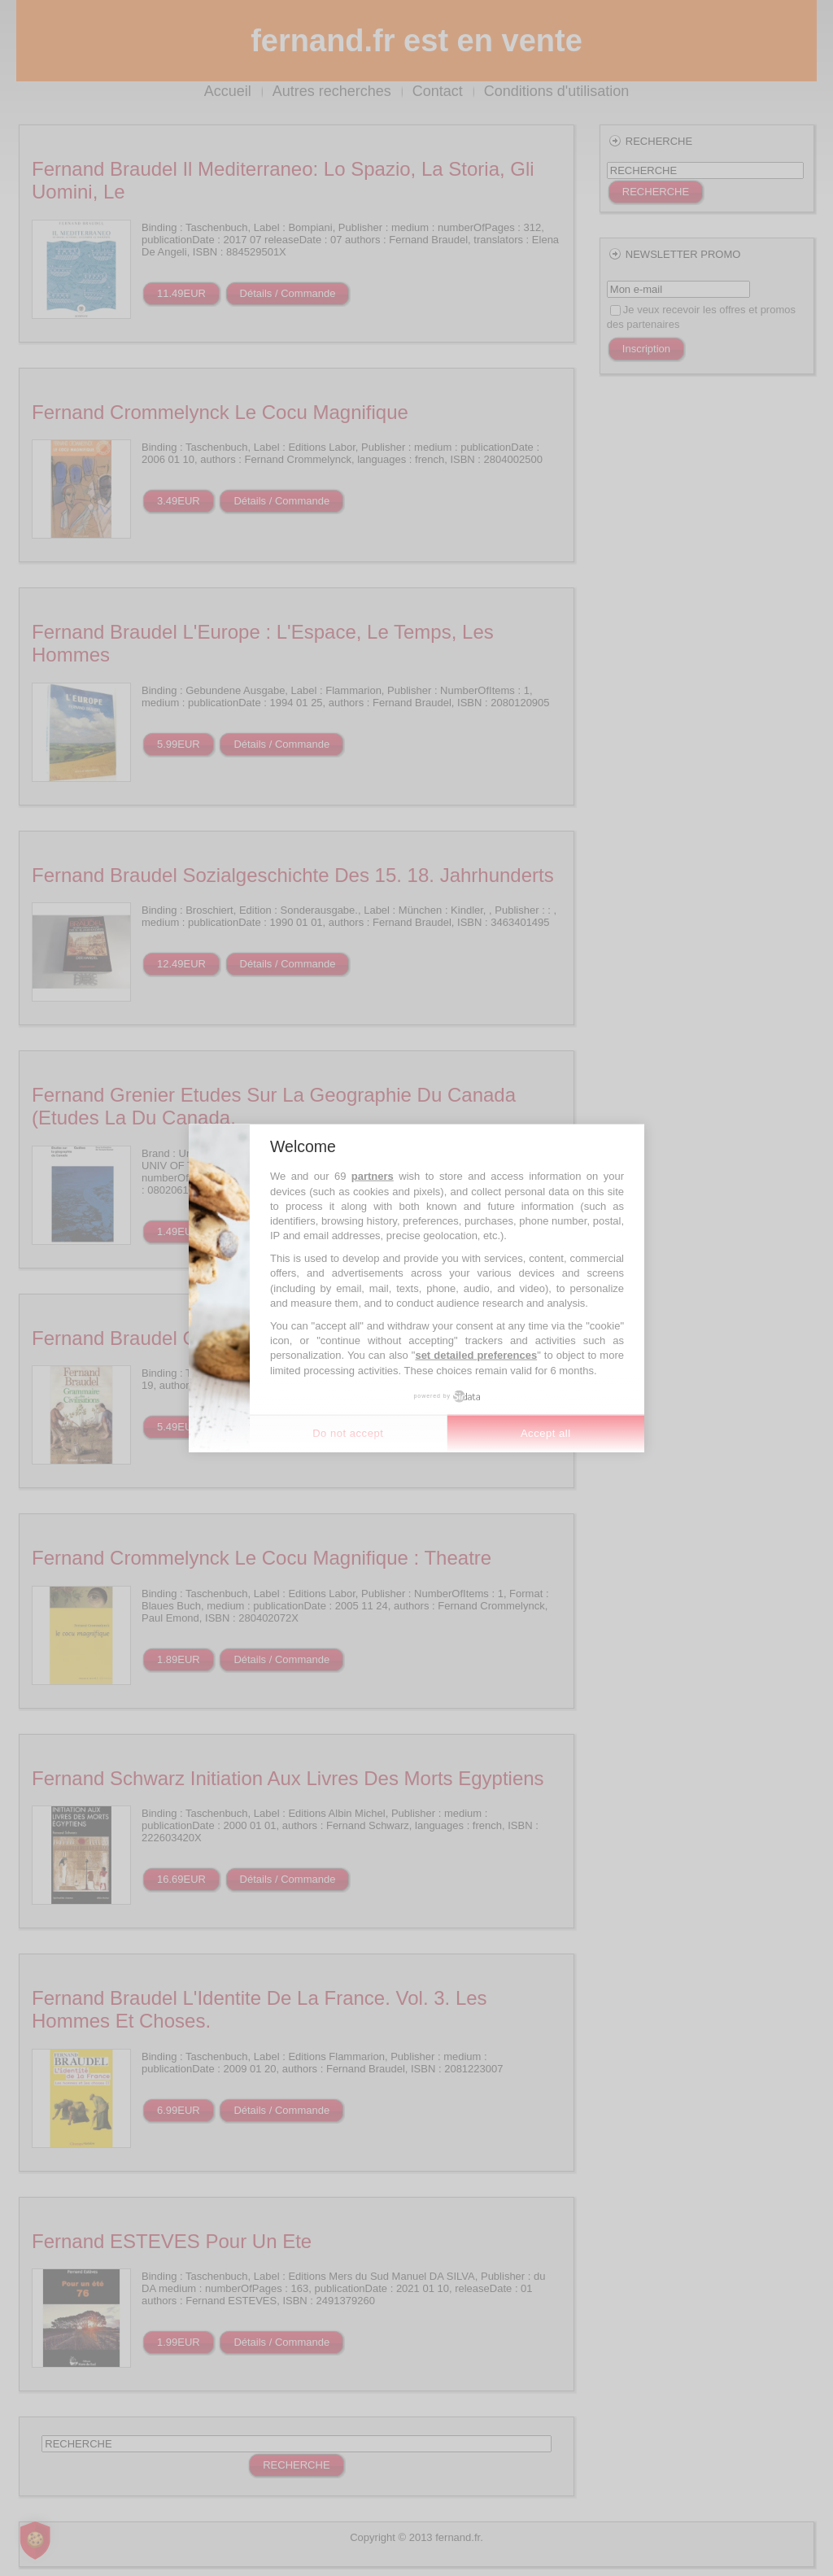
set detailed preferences (476, 1355)
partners (372, 1176)
